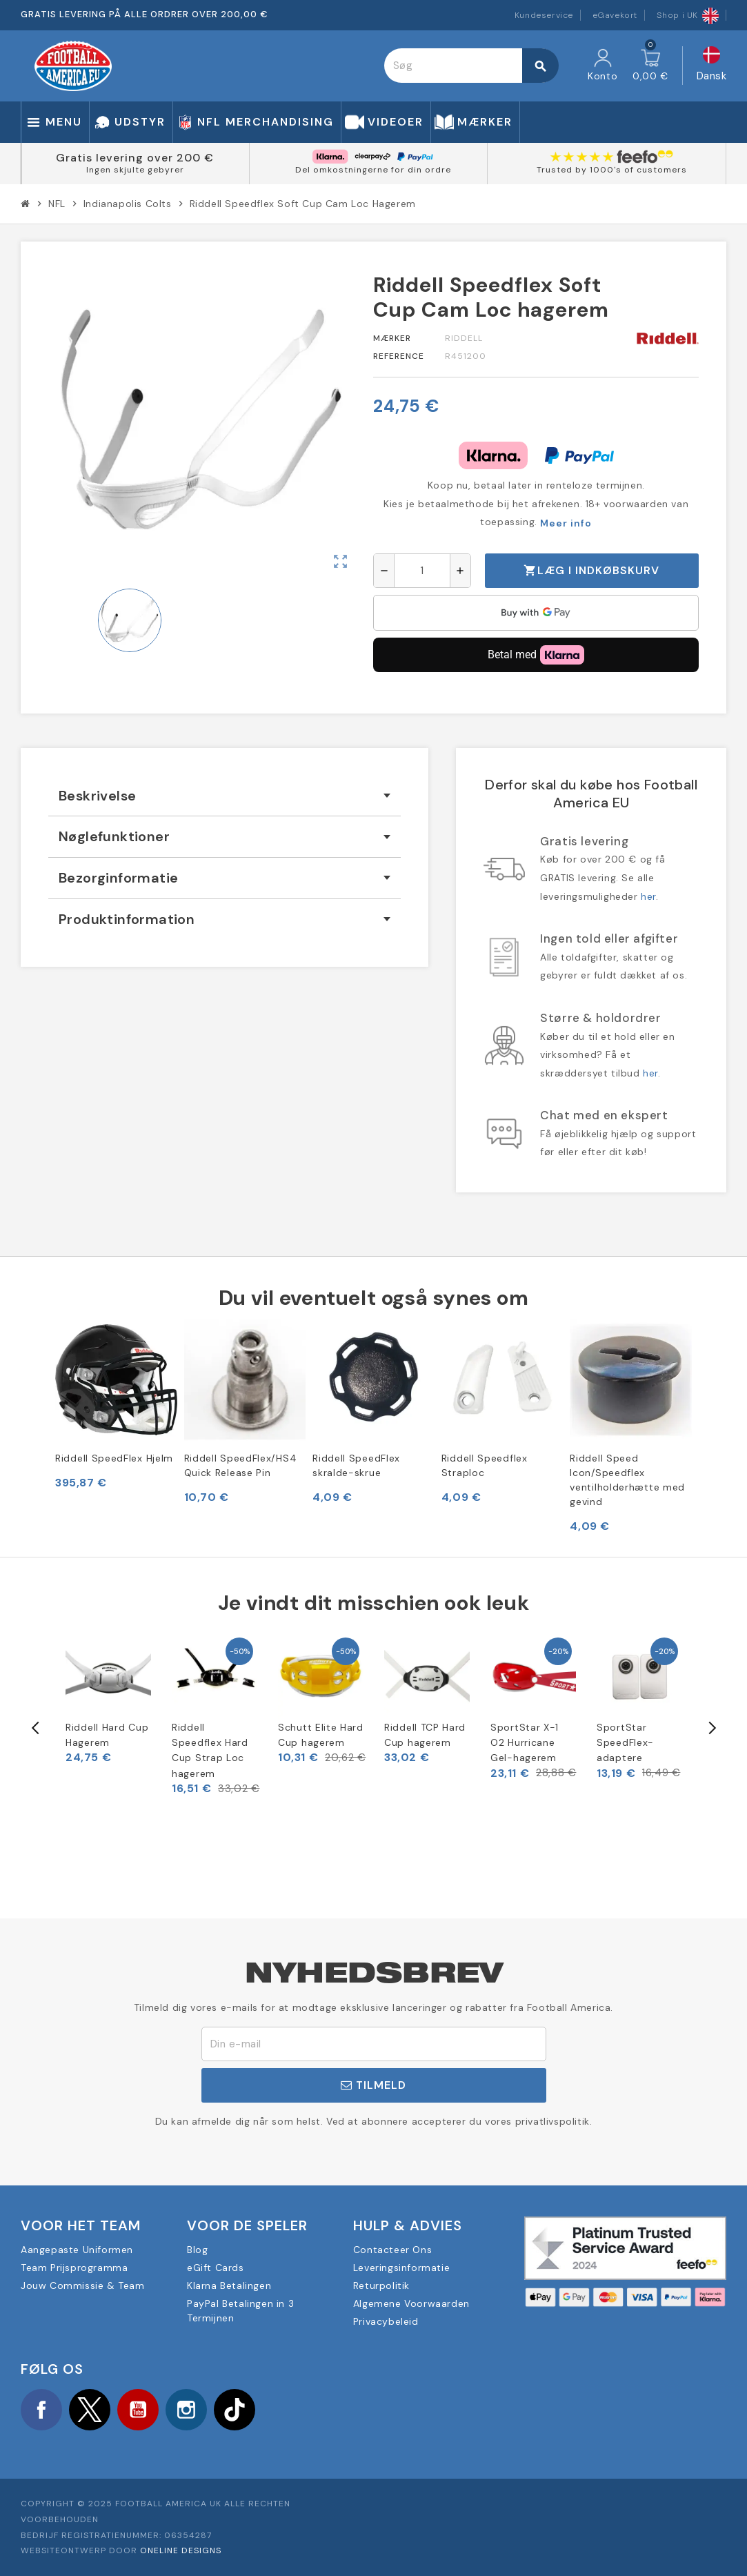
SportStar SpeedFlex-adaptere (625, 1742)
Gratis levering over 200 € (135, 157)
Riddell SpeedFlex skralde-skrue (356, 1465)
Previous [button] (36, 1728)
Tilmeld (373, 2085)
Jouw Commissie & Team (83, 2285)
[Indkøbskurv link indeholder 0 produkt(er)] (650, 65)
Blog (197, 2249)
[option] (108, 1699)
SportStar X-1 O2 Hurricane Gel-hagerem (524, 1742)
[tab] (224, 796)
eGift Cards (215, 2267)
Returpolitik (381, 2285)
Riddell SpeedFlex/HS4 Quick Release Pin (240, 1465)
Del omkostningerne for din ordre (373, 169)
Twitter (89, 2409)
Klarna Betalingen (229, 2285)
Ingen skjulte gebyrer (135, 169)
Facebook (41, 2409)
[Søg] (471, 65)
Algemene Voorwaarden (411, 2303)
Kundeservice (544, 15)
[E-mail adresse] (373, 2044)
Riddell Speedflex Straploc (484, 1465)
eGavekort (614, 15)
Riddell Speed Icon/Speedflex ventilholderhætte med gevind (627, 1480)
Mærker (392, 338)
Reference (398, 356)
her (648, 896)
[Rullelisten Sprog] (712, 66)
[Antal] (422, 570)
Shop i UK (688, 15)
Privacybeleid (386, 2321)
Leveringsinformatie (401, 2267)
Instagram (186, 2409)
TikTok (234, 2409)
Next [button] (711, 1728)
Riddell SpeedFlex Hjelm (114, 1458)
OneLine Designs (180, 2550)
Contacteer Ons (392, 2249)
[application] (536, 613)
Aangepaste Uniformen (77, 2249)
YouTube (138, 2409)
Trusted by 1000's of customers (612, 169)
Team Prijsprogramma (74, 2267)
